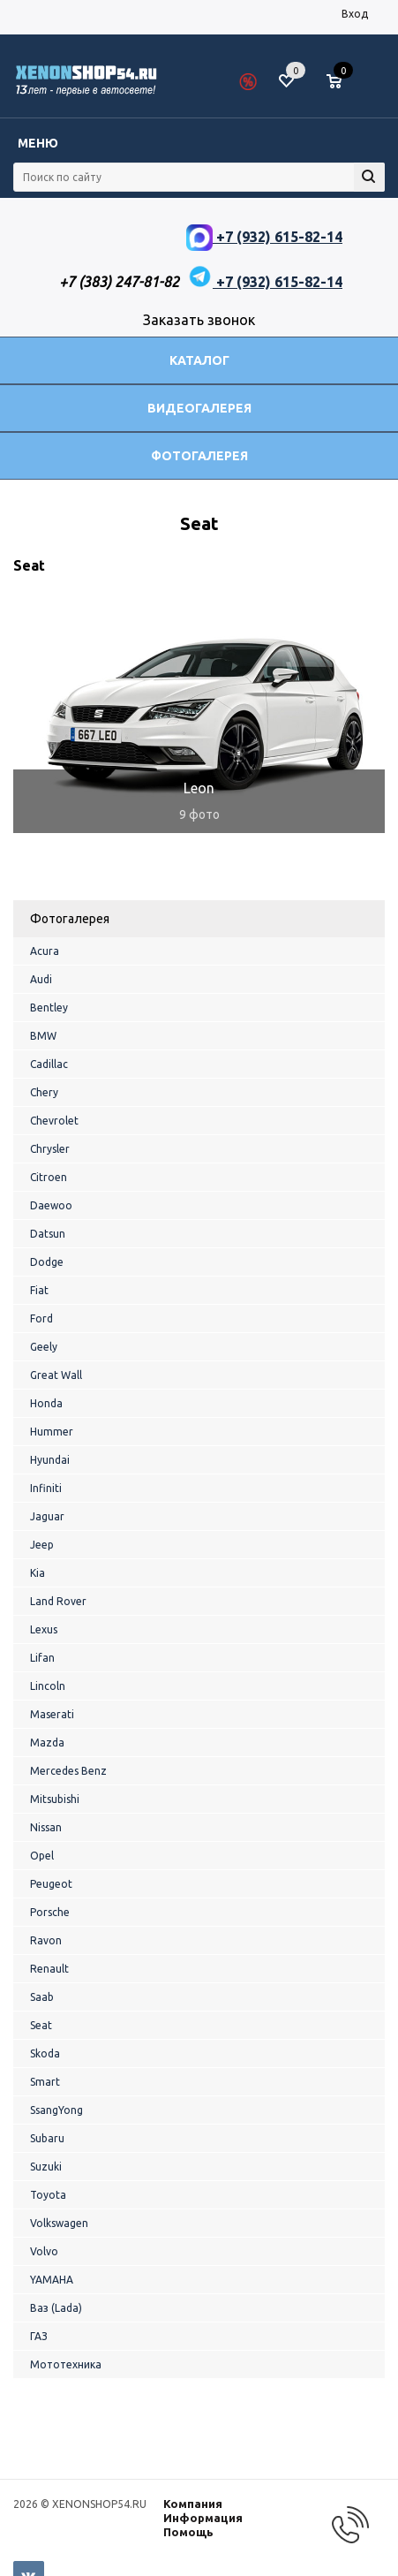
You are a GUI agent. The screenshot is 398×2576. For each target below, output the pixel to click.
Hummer (51, 1431)
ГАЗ (39, 2336)
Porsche (50, 1912)
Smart (45, 2081)
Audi (41, 979)
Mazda (47, 1742)
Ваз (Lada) (56, 2308)
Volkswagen (59, 2223)
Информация (203, 2518)
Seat (41, 2025)
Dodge (47, 1262)
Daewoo (51, 1205)
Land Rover (58, 1601)
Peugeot (51, 1884)
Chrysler (50, 1149)
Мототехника (65, 2364)
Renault (49, 1968)
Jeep (42, 1544)
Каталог (199, 360)
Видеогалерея (199, 408)
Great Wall (56, 1375)
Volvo (44, 2251)
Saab (42, 1997)
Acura (44, 951)
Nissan (46, 1827)
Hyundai (50, 1460)
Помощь (188, 2532)
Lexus (43, 1629)
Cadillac (49, 1064)
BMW (43, 1036)
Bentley (49, 1007)
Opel (42, 1855)
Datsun (47, 1233)
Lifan (42, 1657)
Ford (41, 1318)
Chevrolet (54, 1120)
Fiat (39, 1290)
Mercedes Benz (68, 1771)
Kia (37, 1573)
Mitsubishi (54, 1799)
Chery (44, 1092)
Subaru (47, 2138)
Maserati (52, 1714)
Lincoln (47, 1686)
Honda (46, 1403)
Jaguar (47, 1516)
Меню (38, 143)
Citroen (48, 1177)
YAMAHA (51, 2279)
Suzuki (46, 2166)
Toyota (48, 2195)
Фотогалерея (199, 456)
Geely (43, 1346)
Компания (192, 2503)
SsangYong (56, 2110)
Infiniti (46, 1488)
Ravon (46, 1940)
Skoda (45, 2053)
